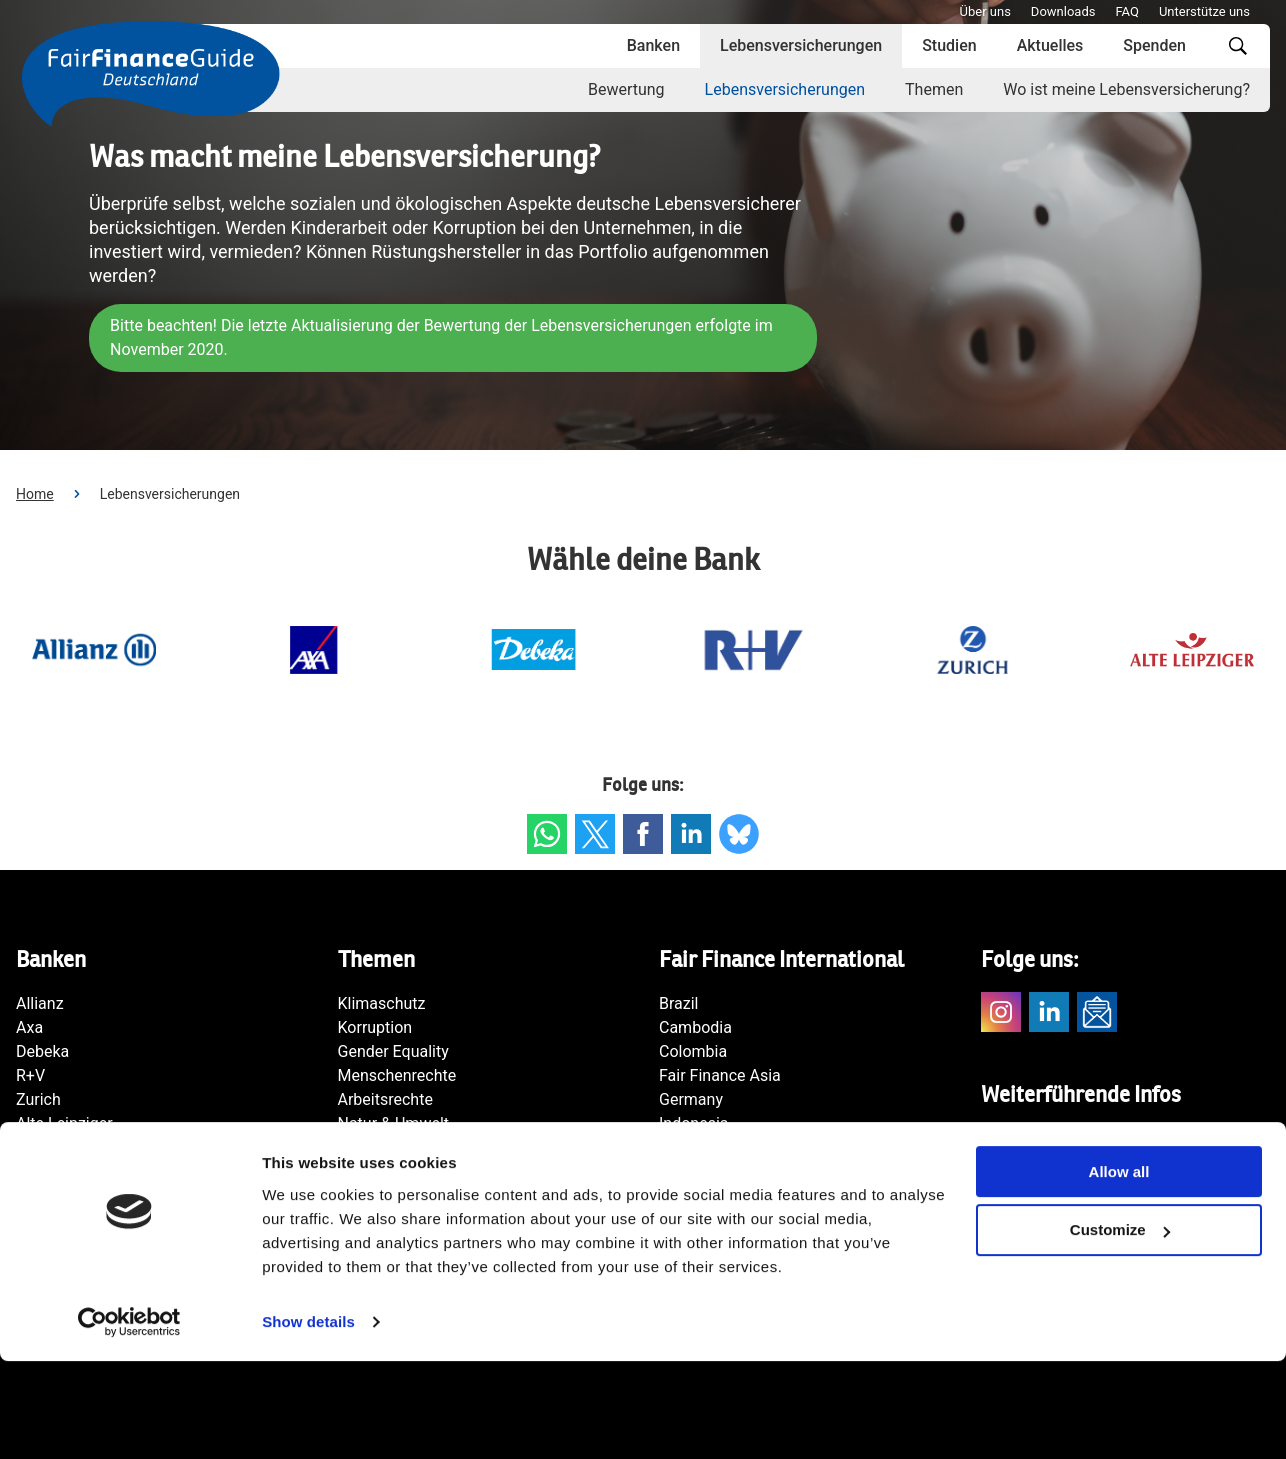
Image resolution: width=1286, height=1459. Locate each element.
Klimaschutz (382, 1003)
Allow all (1119, 1269)
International (704, 1147)
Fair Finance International (1071, 1186)
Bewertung (626, 89)
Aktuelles (1050, 45)
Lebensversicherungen (801, 45)
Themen (934, 89)
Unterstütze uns (1204, 11)
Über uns (985, 11)
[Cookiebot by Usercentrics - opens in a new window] (129, 1420)
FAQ (1126, 11)
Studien (949, 45)
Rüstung (367, 1171)
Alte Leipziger (64, 1123)
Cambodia (695, 1027)
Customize (1120, 1328)
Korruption (375, 1027)
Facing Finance (1034, 1138)
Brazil (679, 1003)
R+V (30, 1075)
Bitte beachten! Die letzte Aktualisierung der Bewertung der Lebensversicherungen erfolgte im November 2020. (444, 337)
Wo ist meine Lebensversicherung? (1126, 89)
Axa (29, 1027)
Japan (681, 1171)
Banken (653, 45)
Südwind (1011, 1162)
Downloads (1063, 11)
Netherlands (702, 1195)
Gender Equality (393, 1051)
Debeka (42, 1051)
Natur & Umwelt (394, 1123)
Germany (691, 1099)
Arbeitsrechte (385, 1099)
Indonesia (694, 1123)
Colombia (693, 1051)
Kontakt (1008, 1210)
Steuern (365, 1147)
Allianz (40, 1003)
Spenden (1154, 45)
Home (35, 494)
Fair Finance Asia (720, 1075)
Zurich (38, 1099)
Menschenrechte (397, 1075)
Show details (308, 1419)
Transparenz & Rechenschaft (440, 1195)
